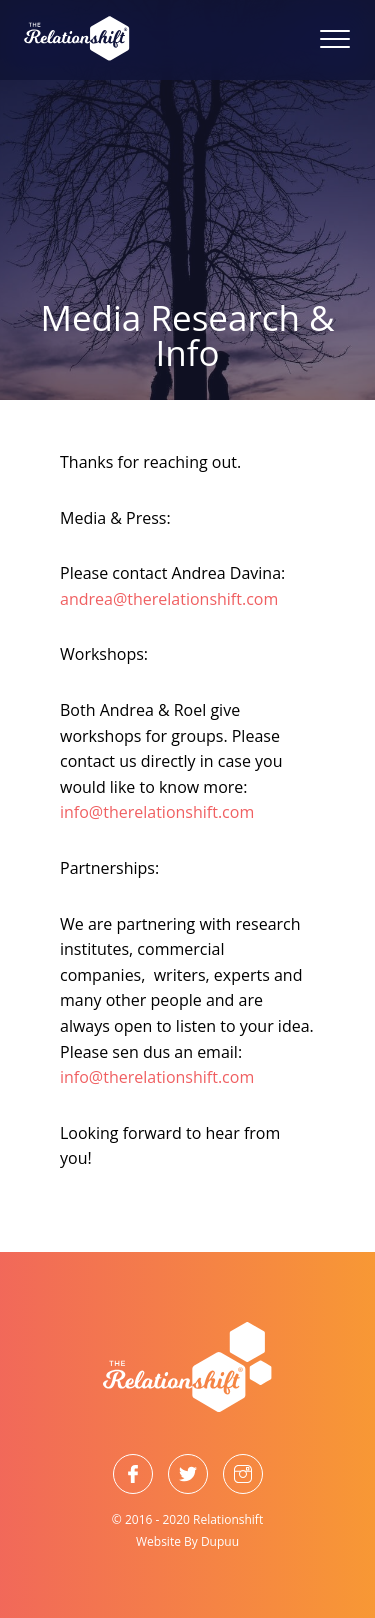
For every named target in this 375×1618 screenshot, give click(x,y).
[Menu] (325, 40)
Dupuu (220, 1541)
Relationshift (228, 1519)
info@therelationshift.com (157, 812)
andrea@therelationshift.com (169, 599)
